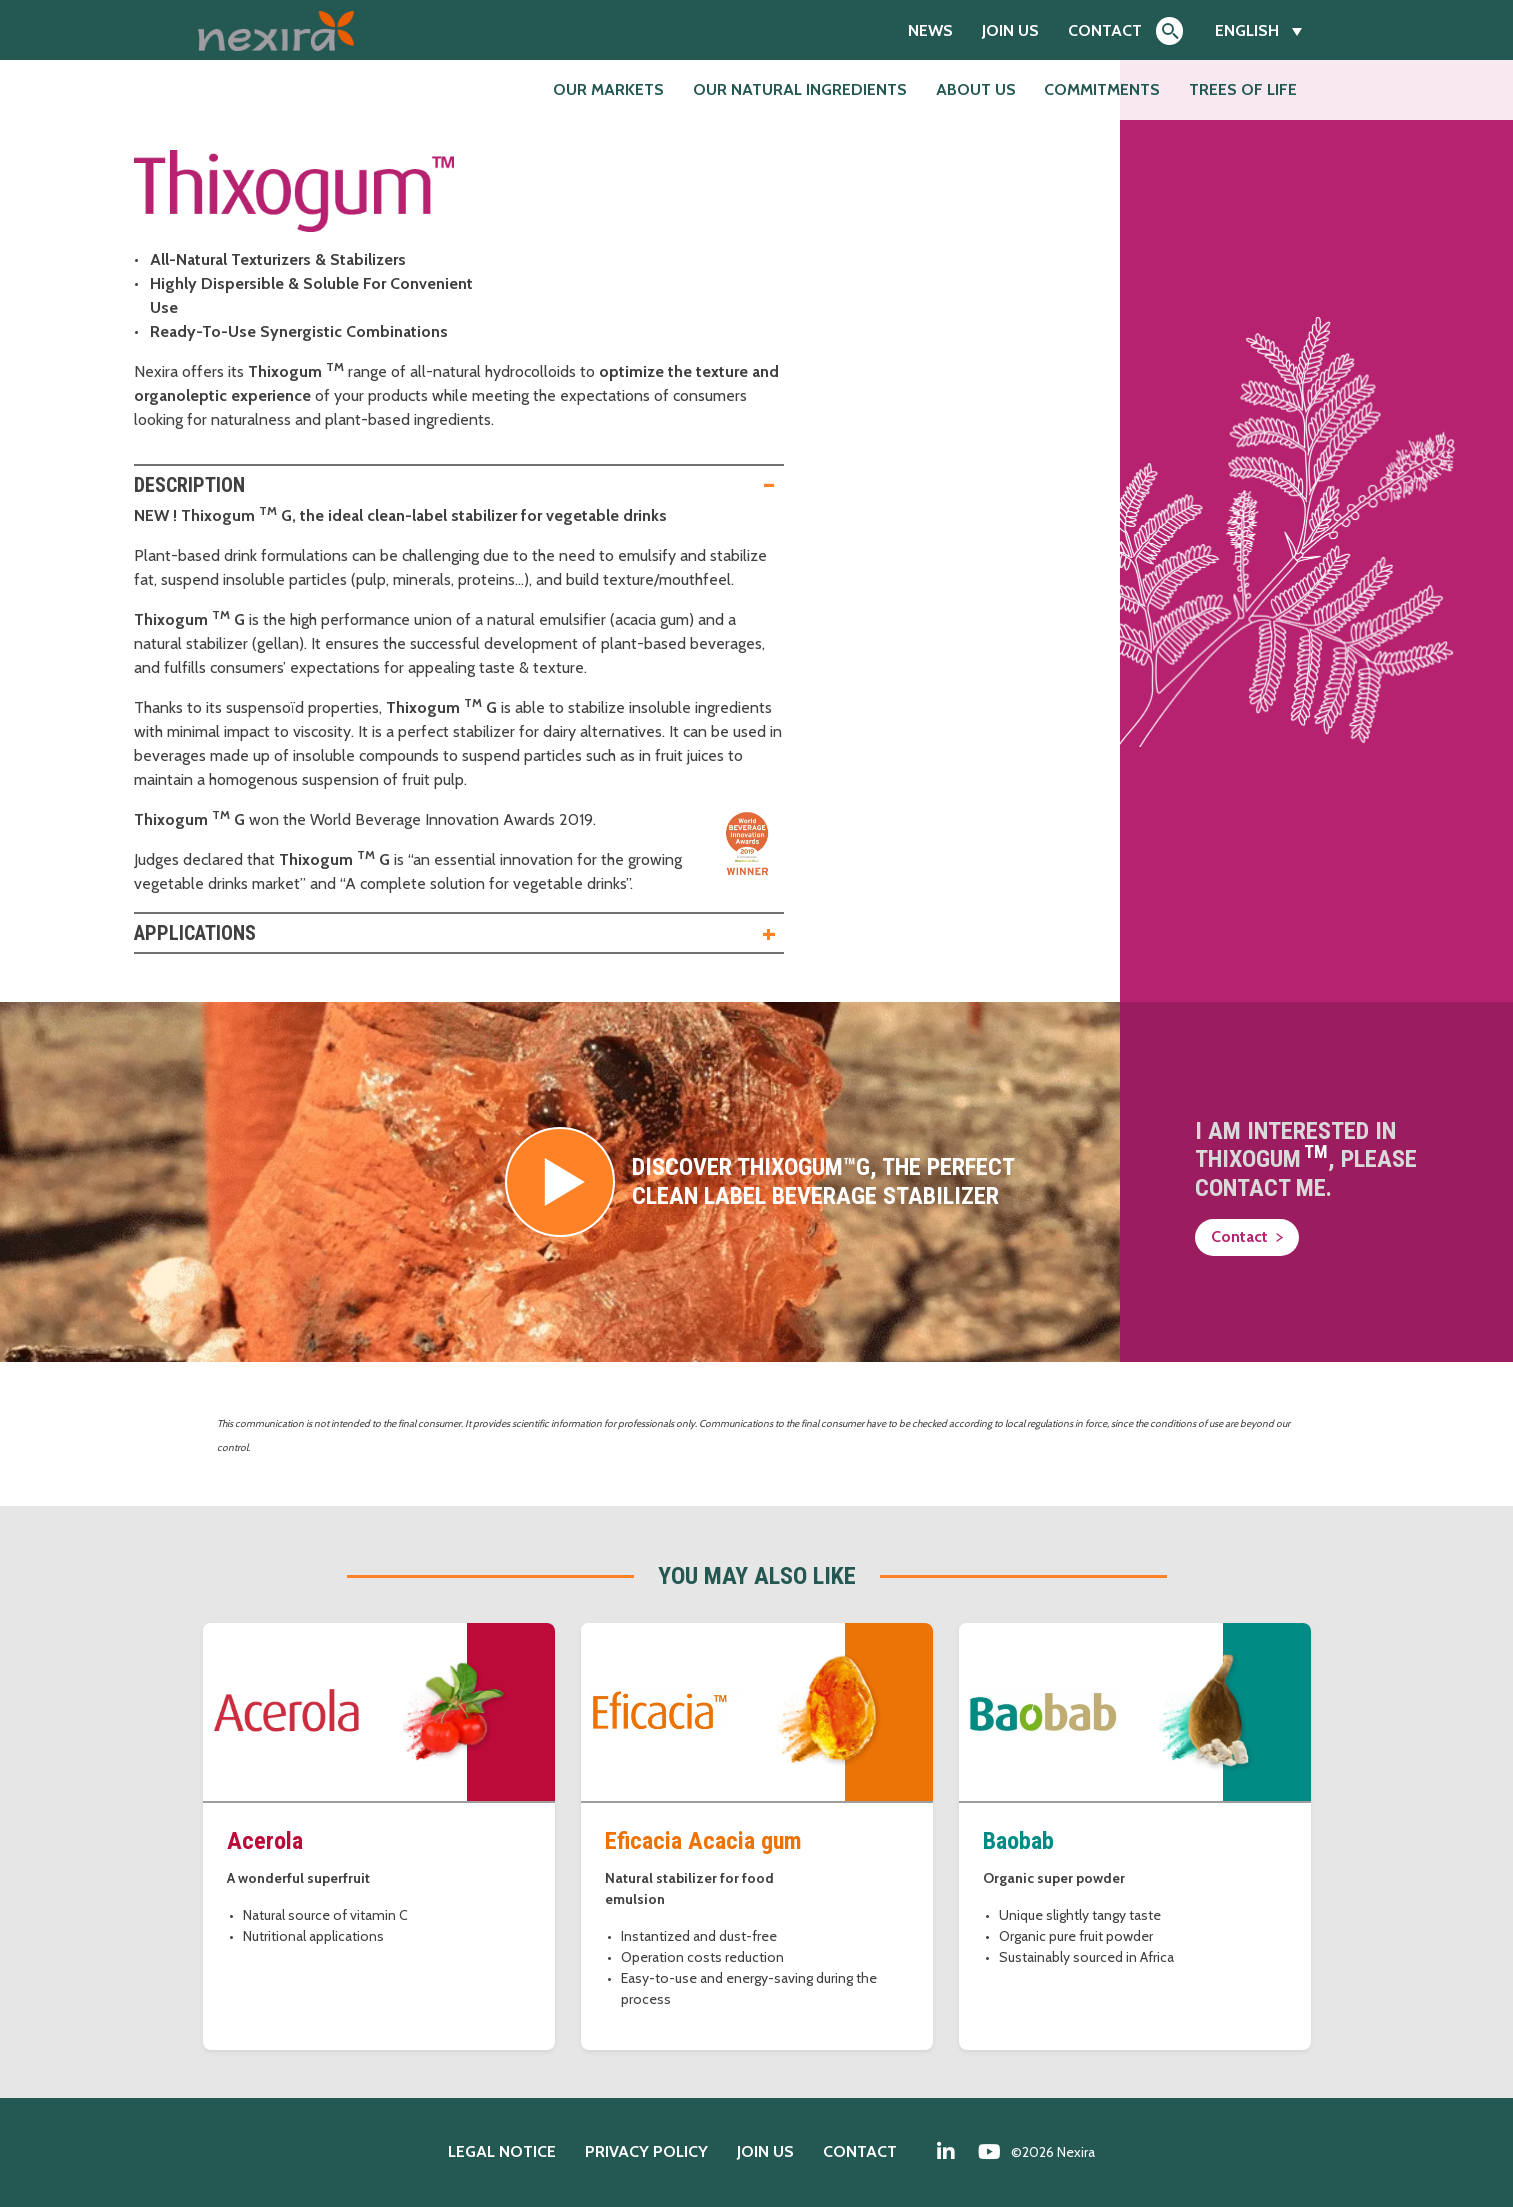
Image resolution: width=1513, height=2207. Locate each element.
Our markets (608, 89)
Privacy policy (646, 2151)
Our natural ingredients (800, 89)
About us (976, 89)
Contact (1105, 30)
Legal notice (502, 2151)
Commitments (1102, 89)
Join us (1010, 30)
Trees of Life (1243, 89)
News (930, 30)
